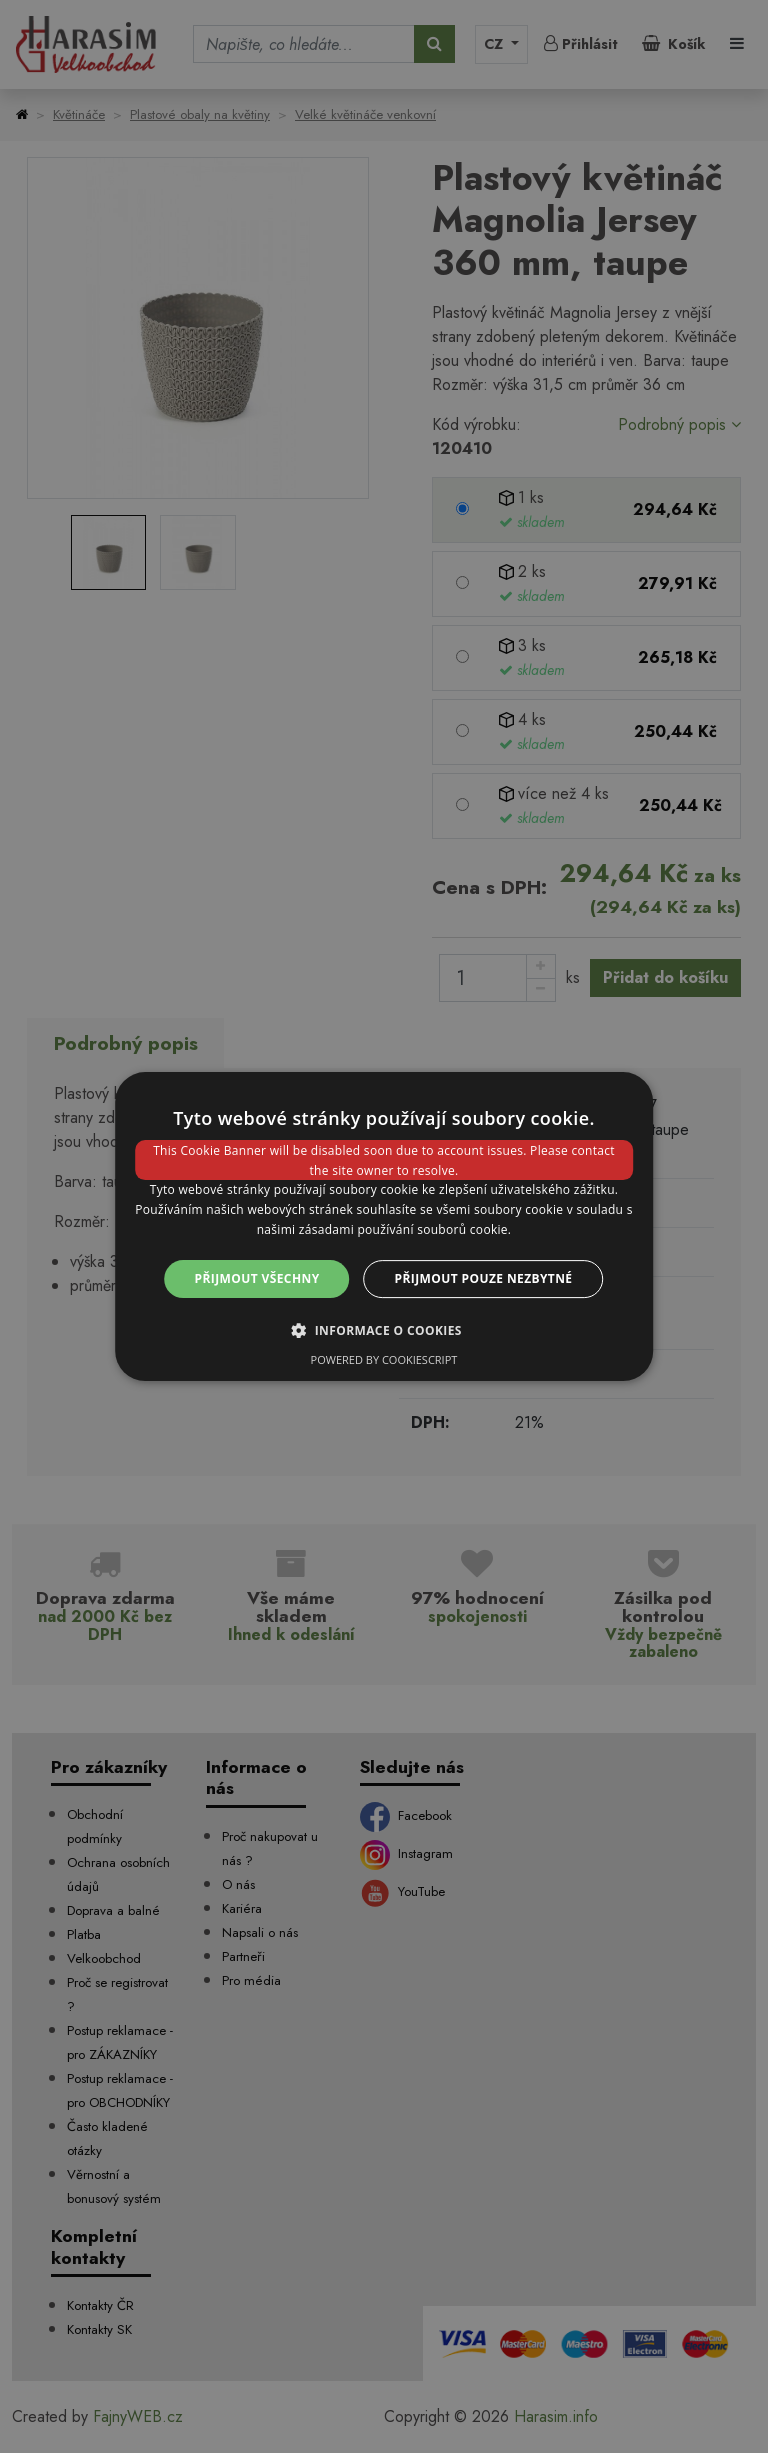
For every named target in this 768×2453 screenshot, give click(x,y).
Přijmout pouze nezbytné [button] (484, 1278)
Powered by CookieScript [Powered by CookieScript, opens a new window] (384, 1359)
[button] (384, 1330)
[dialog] (384, 1227)
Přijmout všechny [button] (257, 1278)
